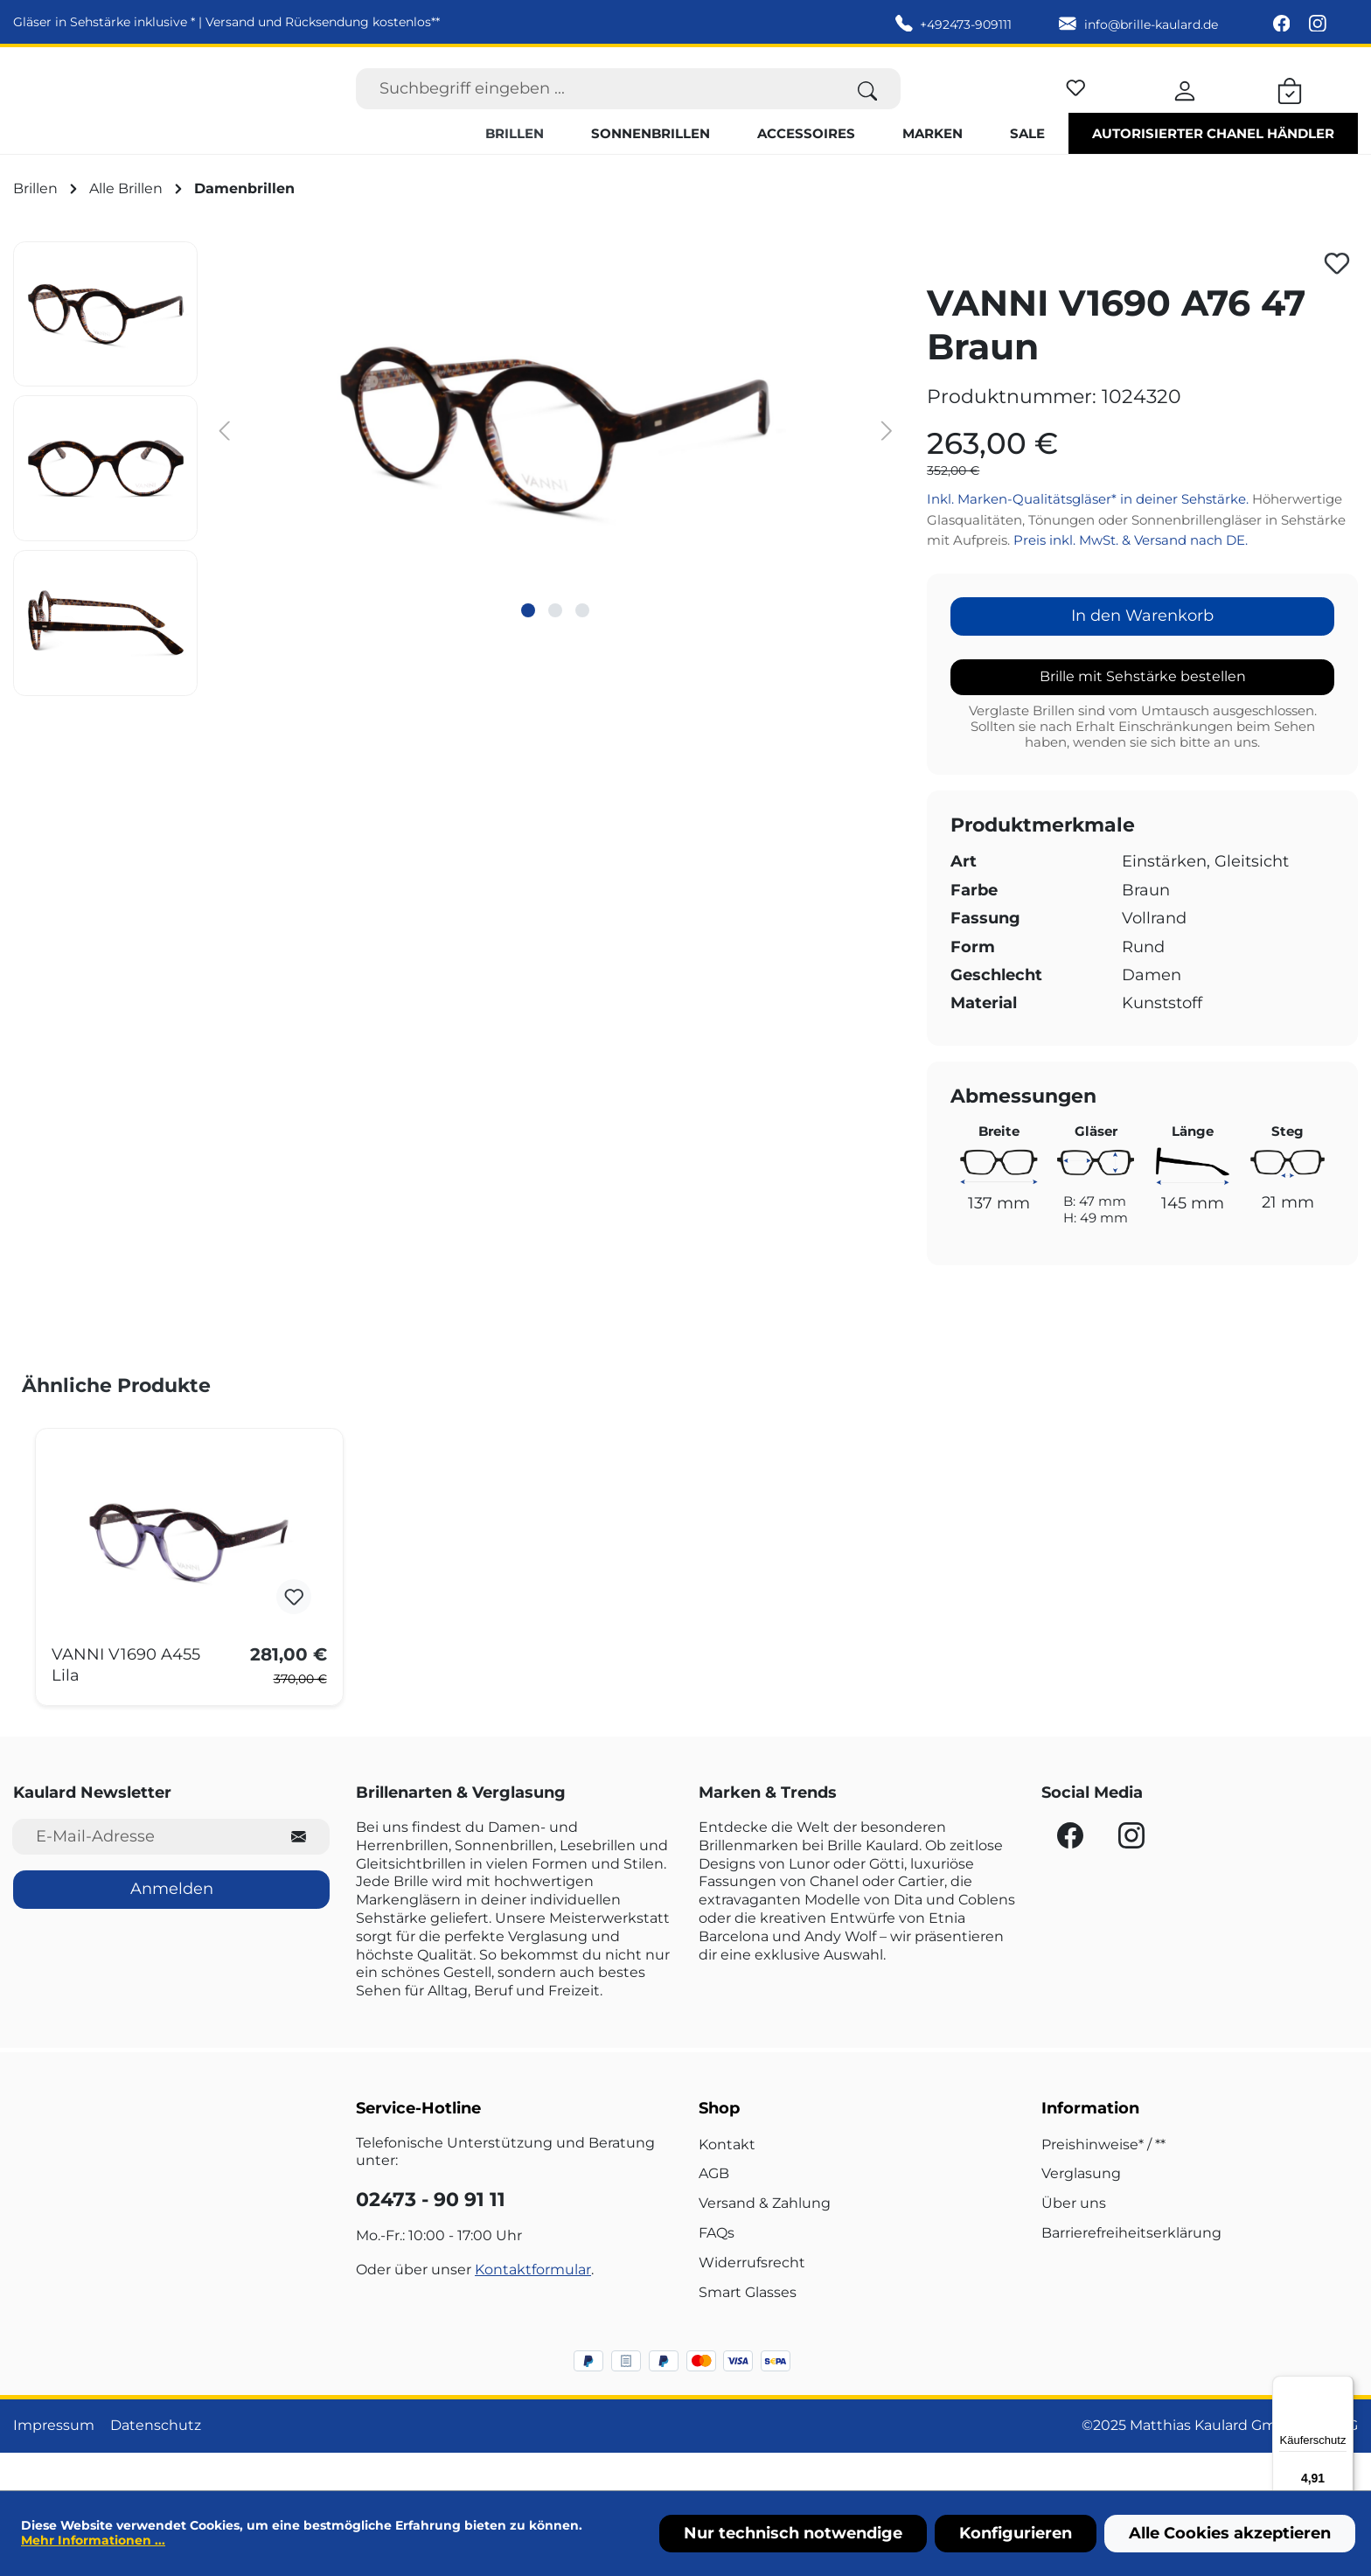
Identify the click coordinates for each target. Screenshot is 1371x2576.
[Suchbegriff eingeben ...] (595, 107)
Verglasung (1081, 2211)
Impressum (53, 2462)
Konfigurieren (1015, 2533)
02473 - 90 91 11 (430, 2237)
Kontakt (727, 2181)
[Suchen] (867, 107)
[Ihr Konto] (1184, 106)
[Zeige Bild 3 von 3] (582, 647)
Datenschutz (155, 2462)
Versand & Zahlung (765, 2240)
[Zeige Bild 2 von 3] (555, 647)
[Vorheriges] (224, 466)
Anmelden (171, 1926)
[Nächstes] (887, 466)
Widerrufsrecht (752, 2299)
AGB (714, 2211)
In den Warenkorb (1142, 653)
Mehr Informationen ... (93, 2540)
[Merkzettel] (1075, 103)
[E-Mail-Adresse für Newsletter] (140, 1874)
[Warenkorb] (1289, 106)
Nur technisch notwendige (793, 2533)
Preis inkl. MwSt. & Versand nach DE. (1130, 577)
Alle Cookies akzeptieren (1230, 2533)
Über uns (1073, 2240)
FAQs (716, 2270)
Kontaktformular (533, 2306)
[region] (457, 505)
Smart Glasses (748, 2329)
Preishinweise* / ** (1103, 2181)
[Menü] (1343, 2386)
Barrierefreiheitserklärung (1131, 2270)
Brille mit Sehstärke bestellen (1143, 713)
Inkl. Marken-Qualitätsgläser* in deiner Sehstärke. (1089, 536)
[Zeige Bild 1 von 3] (528, 647)
